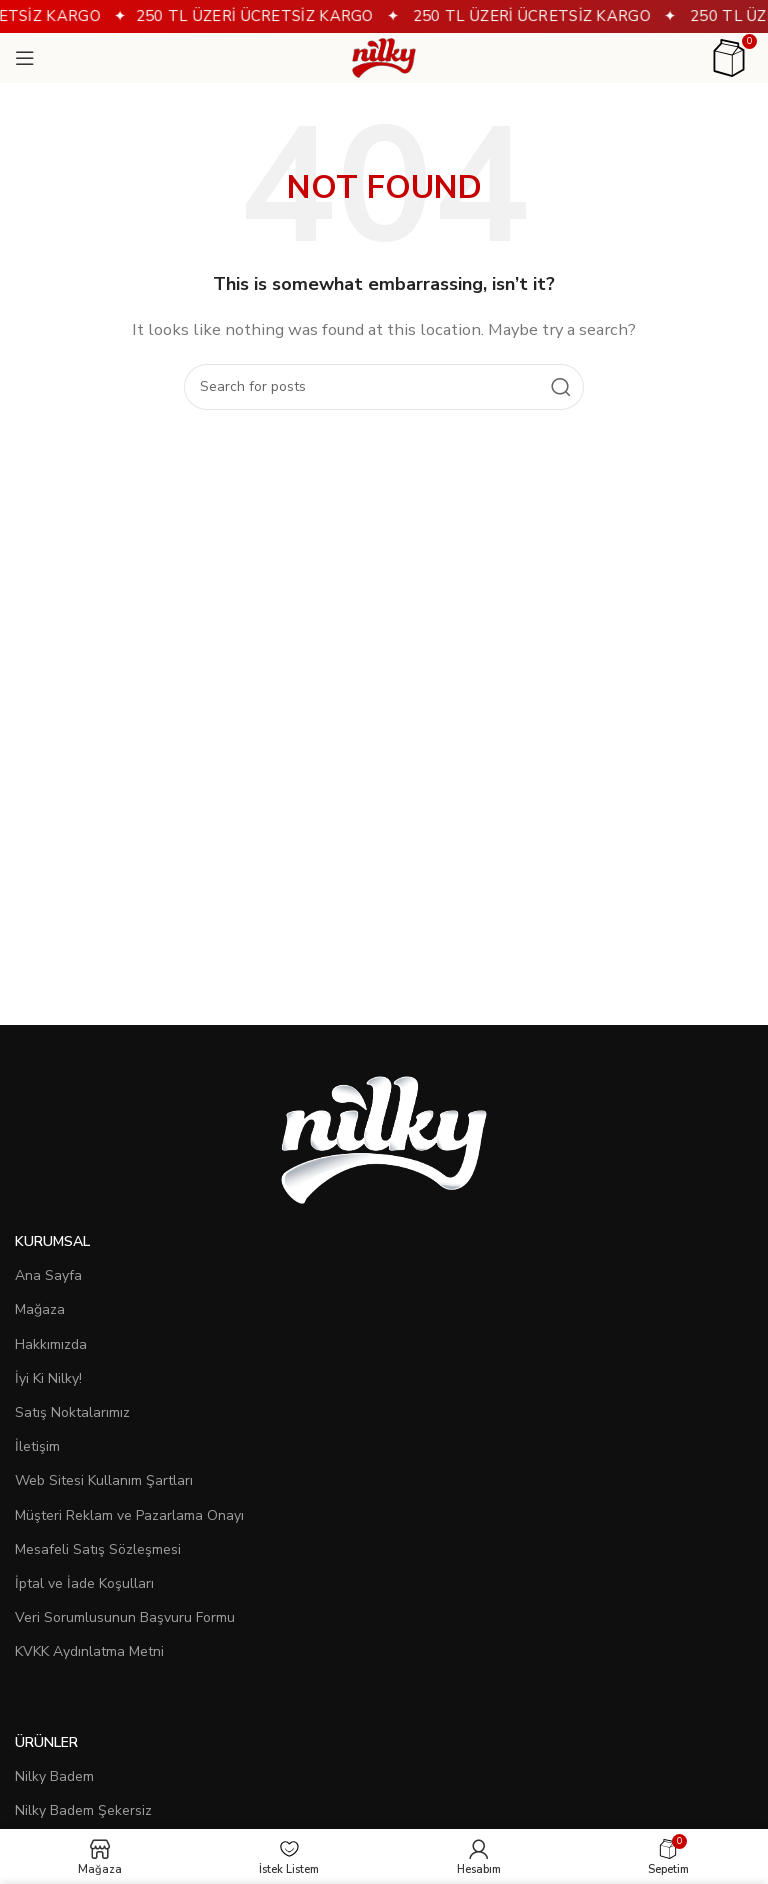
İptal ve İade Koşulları (84, 1583)
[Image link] (384, 1139)
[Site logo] (384, 57)
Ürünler (46, 1742)
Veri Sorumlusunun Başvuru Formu (125, 1617)
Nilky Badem (54, 1776)
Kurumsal (52, 1241)
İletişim (37, 1446)
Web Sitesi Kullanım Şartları (104, 1480)
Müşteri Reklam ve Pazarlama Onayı (129, 1515)
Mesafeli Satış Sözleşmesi (98, 1549)
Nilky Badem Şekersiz (83, 1810)
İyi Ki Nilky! (48, 1378)
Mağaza (40, 1309)
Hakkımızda (51, 1344)
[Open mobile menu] (25, 58)
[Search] (384, 387)
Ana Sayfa (48, 1275)
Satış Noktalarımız (72, 1412)
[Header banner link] (384, 16)
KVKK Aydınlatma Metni (89, 1651)
